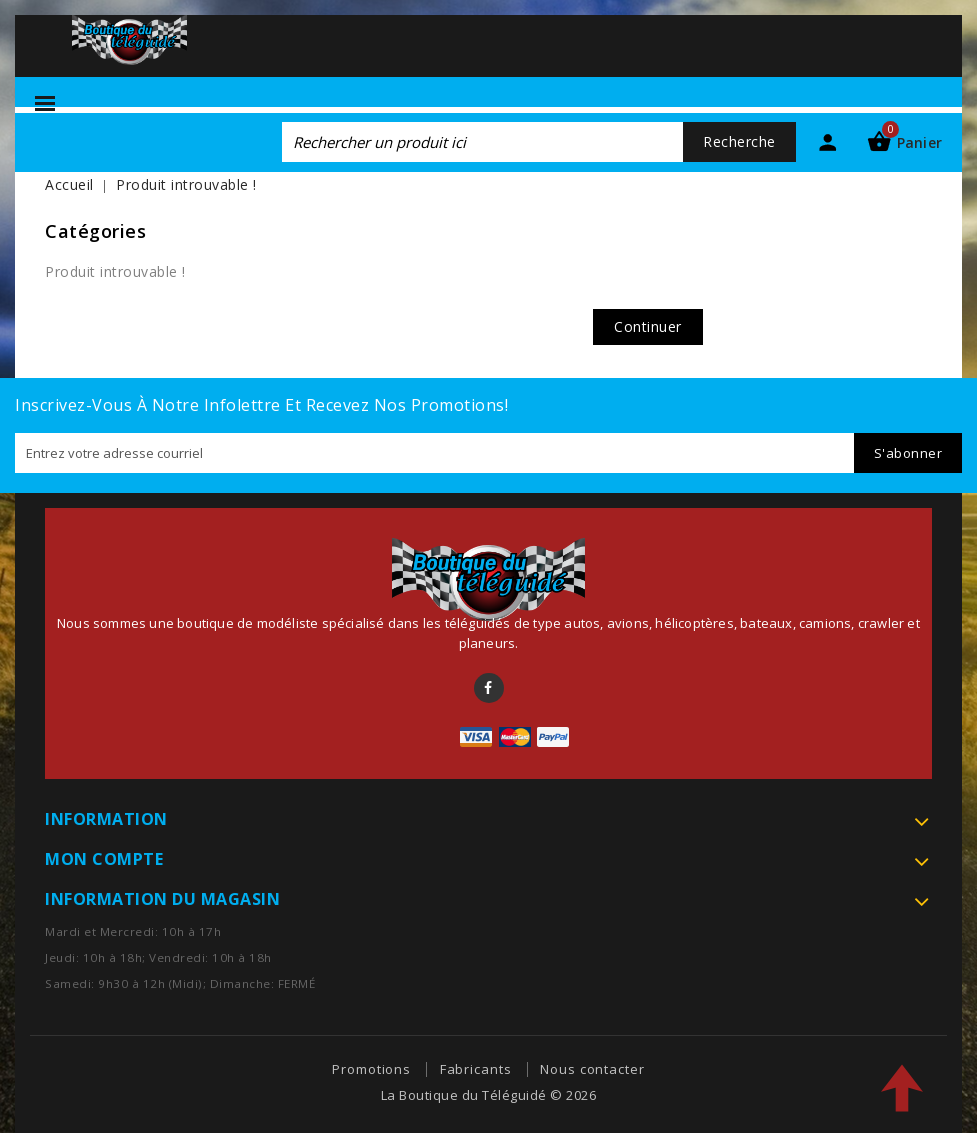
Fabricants (476, 1069)
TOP (902, 1088)
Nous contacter (592, 1069)
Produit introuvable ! (186, 184)
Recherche (739, 141)
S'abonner (908, 453)
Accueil (69, 184)
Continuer (648, 326)
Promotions (371, 1069)
